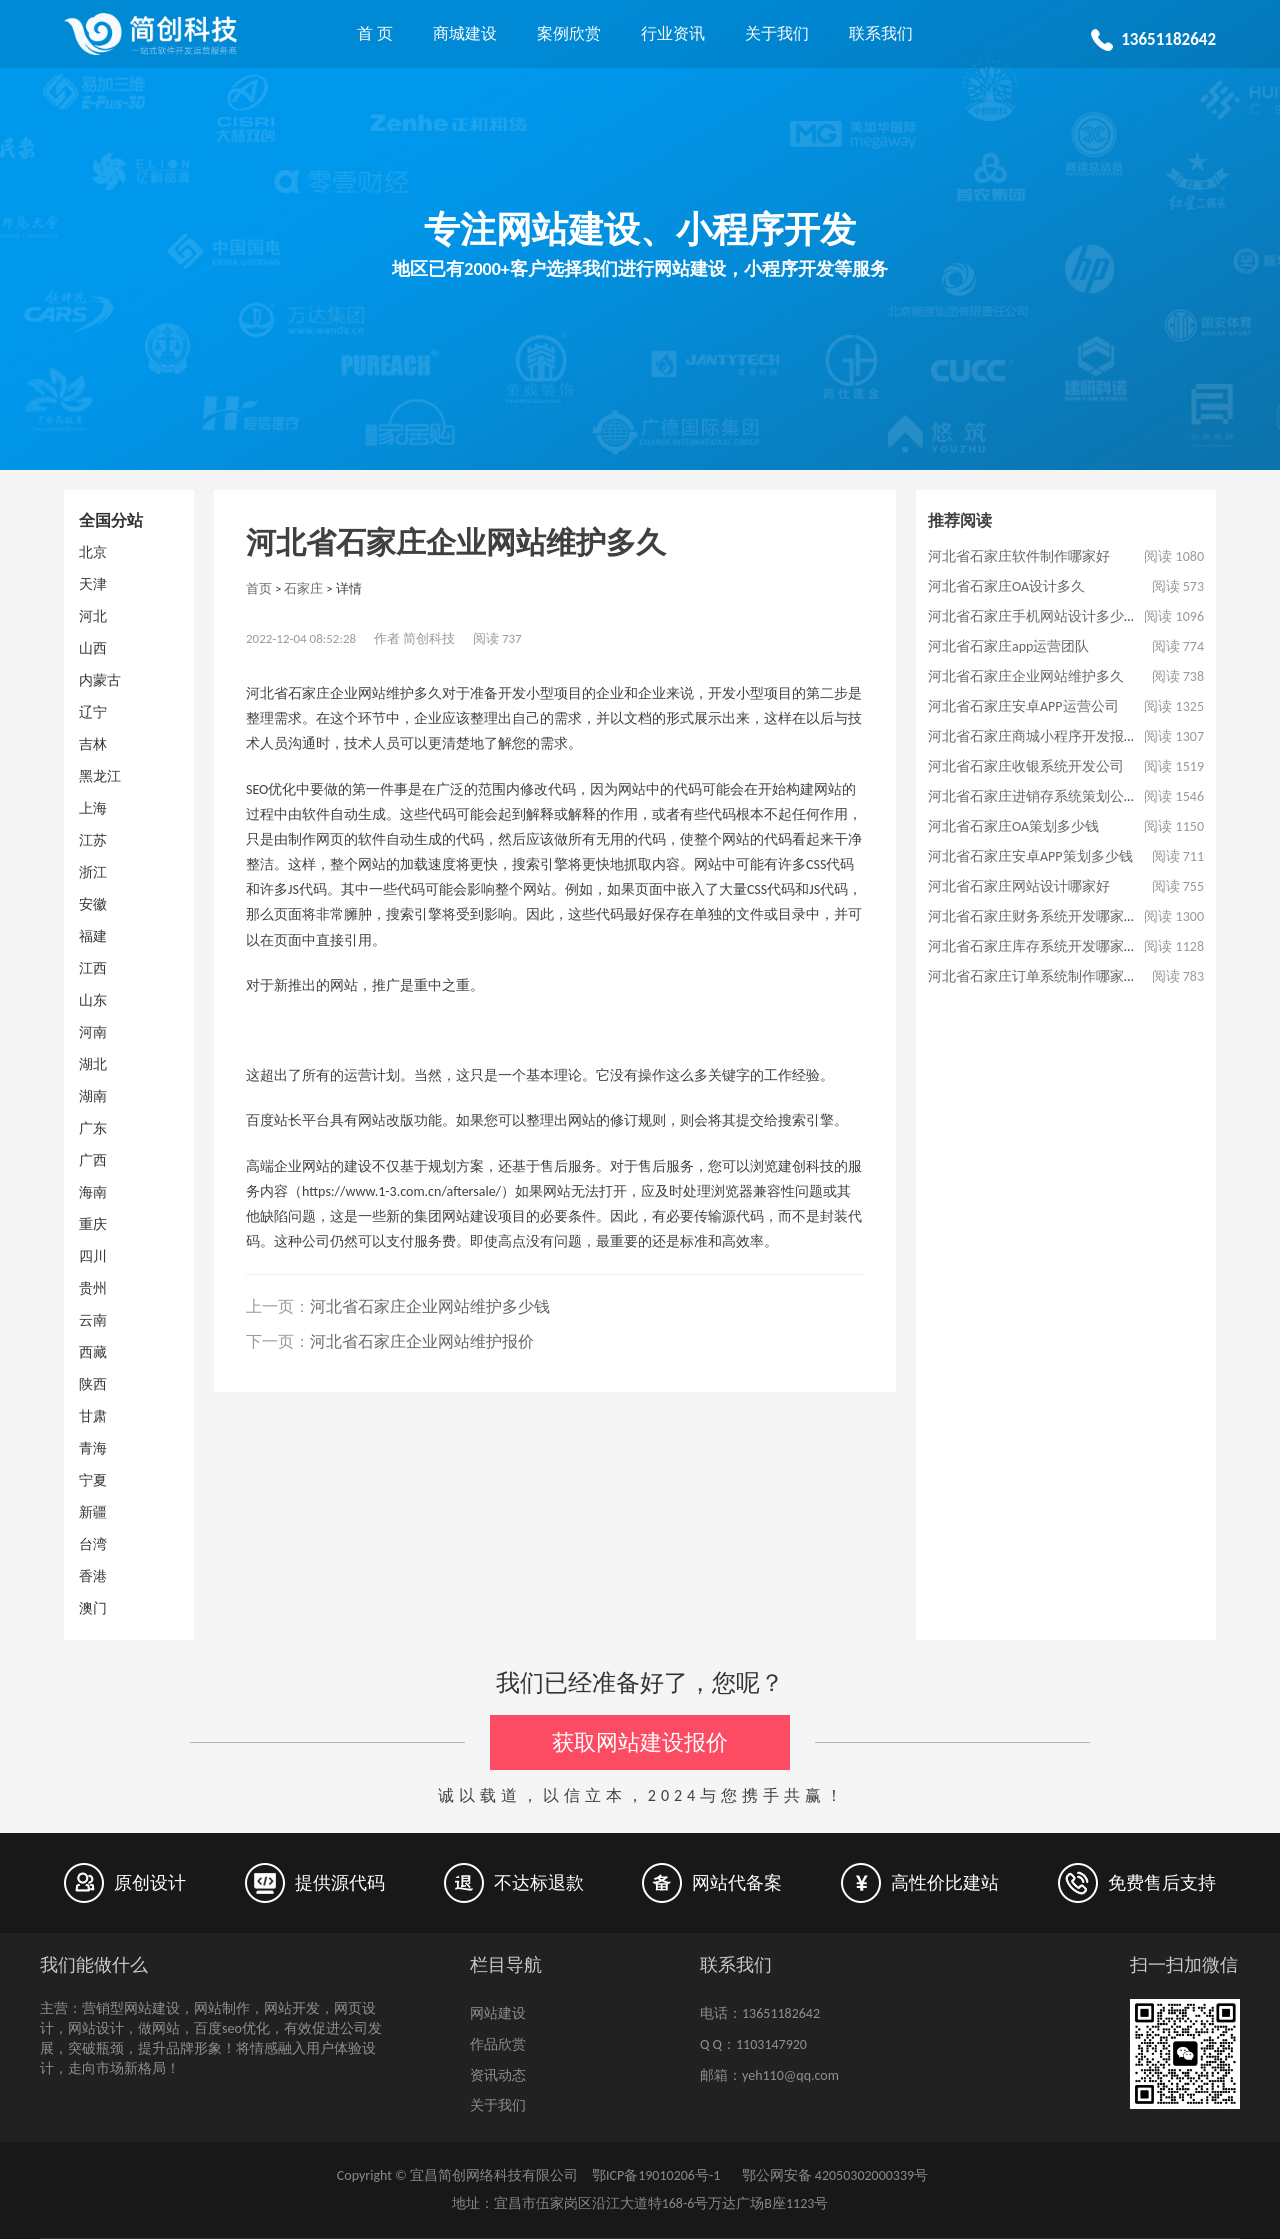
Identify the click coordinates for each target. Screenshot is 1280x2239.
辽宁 (93, 712)
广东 (93, 1128)
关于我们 (777, 33)
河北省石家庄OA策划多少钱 (1013, 826)
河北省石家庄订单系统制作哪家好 (1033, 976)
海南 (93, 1192)
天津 (93, 584)
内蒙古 (100, 680)
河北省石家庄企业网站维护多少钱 (430, 1306)
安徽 (93, 904)
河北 (93, 616)
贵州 (93, 1288)
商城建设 (465, 33)
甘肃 (93, 1416)
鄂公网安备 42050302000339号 (833, 2175)
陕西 (93, 1384)
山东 (93, 1000)
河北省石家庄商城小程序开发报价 (1033, 736)
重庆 (93, 1224)
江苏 (93, 840)
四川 (93, 1256)
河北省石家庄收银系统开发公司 (1026, 766)
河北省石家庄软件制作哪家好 (1019, 556)
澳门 (93, 1608)
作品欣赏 (498, 2044)
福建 (93, 936)
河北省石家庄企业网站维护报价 (422, 1341)
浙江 (93, 872)
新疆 (93, 1512)
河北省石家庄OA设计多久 (1006, 586)
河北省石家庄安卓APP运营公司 (1023, 706)
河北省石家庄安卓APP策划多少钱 (1030, 856)
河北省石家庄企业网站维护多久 (1026, 676)
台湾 (93, 1544)
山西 (93, 648)
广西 (93, 1160)
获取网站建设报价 (640, 1742)
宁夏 (93, 1480)
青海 (93, 1448)
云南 (93, 1320)
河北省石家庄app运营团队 (1008, 646)
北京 (93, 552)
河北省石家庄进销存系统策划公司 (1033, 796)
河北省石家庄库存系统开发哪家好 (1033, 946)
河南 (93, 1032)
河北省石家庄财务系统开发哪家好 (1033, 916)
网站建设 (498, 2013)
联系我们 (881, 33)
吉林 (93, 744)
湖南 (93, 1096)
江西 (93, 968)
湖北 (93, 1064)
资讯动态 (498, 2075)
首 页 (375, 33)
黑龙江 (100, 776)
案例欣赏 (569, 33)
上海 (93, 808)
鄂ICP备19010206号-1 (656, 2175)
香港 (93, 1576)
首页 (259, 588)
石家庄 (303, 588)
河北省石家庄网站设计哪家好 (1019, 886)
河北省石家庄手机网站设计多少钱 (1033, 616)
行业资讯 (673, 33)
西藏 (93, 1352)
